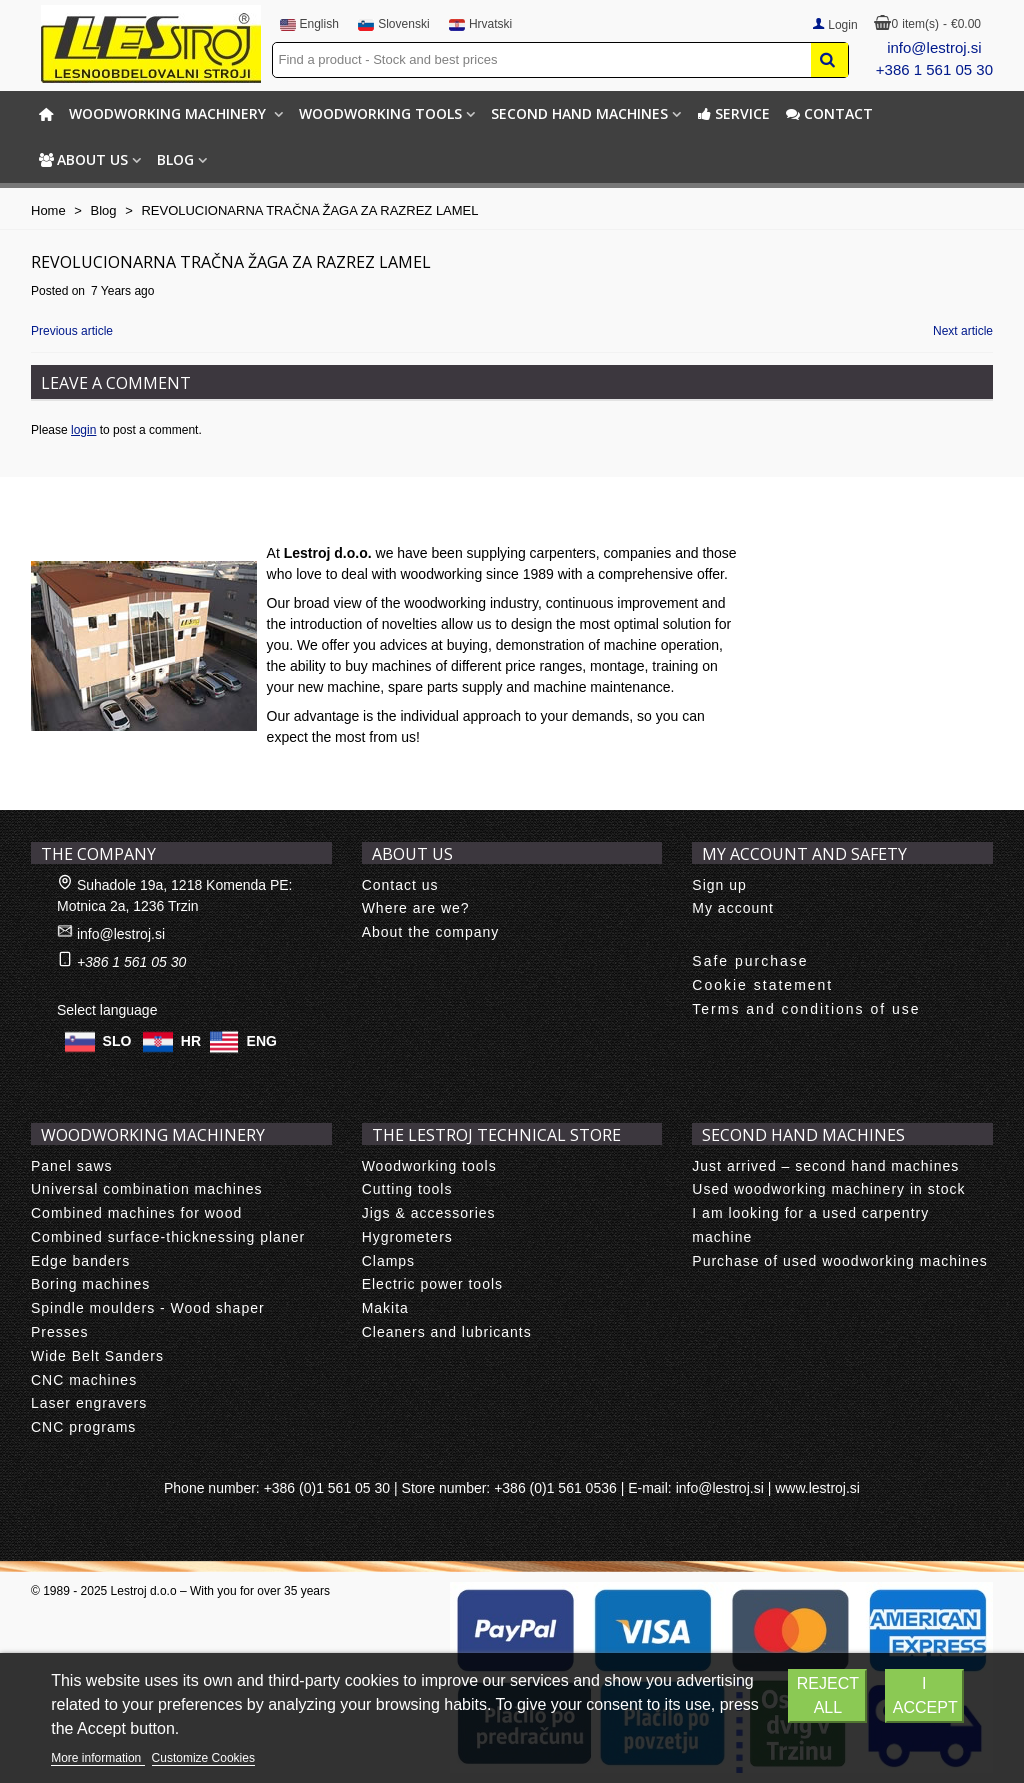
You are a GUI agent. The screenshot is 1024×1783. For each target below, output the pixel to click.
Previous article (72, 331)
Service (733, 113)
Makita (385, 1308)
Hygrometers (407, 1237)
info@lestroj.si (934, 47)
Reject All (828, 1695)
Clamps (388, 1261)
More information (97, 1758)
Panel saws (72, 1166)
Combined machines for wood (136, 1213)
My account (733, 908)
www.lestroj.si (817, 1488)
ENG (262, 1040)
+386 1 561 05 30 (934, 69)
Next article (963, 331)
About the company (431, 932)
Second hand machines (579, 113)
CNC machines (84, 1380)
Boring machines (90, 1284)
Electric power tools (432, 1284)
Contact (829, 113)
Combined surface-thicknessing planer (168, 1237)
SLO (117, 1040)
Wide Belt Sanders (97, 1356)
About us (83, 159)
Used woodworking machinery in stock (828, 1189)
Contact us (400, 885)
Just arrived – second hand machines (825, 1166)
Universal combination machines (147, 1189)
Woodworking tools (380, 113)
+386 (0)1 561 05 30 (327, 1488)
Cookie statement (762, 985)
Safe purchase (750, 961)
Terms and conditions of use (806, 1009)
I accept (925, 1695)
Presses (60, 1332)
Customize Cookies (203, 1758)
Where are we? (416, 908)
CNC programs (83, 1427)
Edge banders (80, 1261)
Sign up (719, 885)
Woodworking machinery (169, 113)
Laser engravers (89, 1403)
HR (191, 1040)
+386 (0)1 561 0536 (555, 1488)
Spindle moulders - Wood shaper (148, 1308)
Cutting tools (407, 1189)
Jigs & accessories (429, 1213)
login (83, 430)
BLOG (175, 159)
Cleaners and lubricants (447, 1332)
